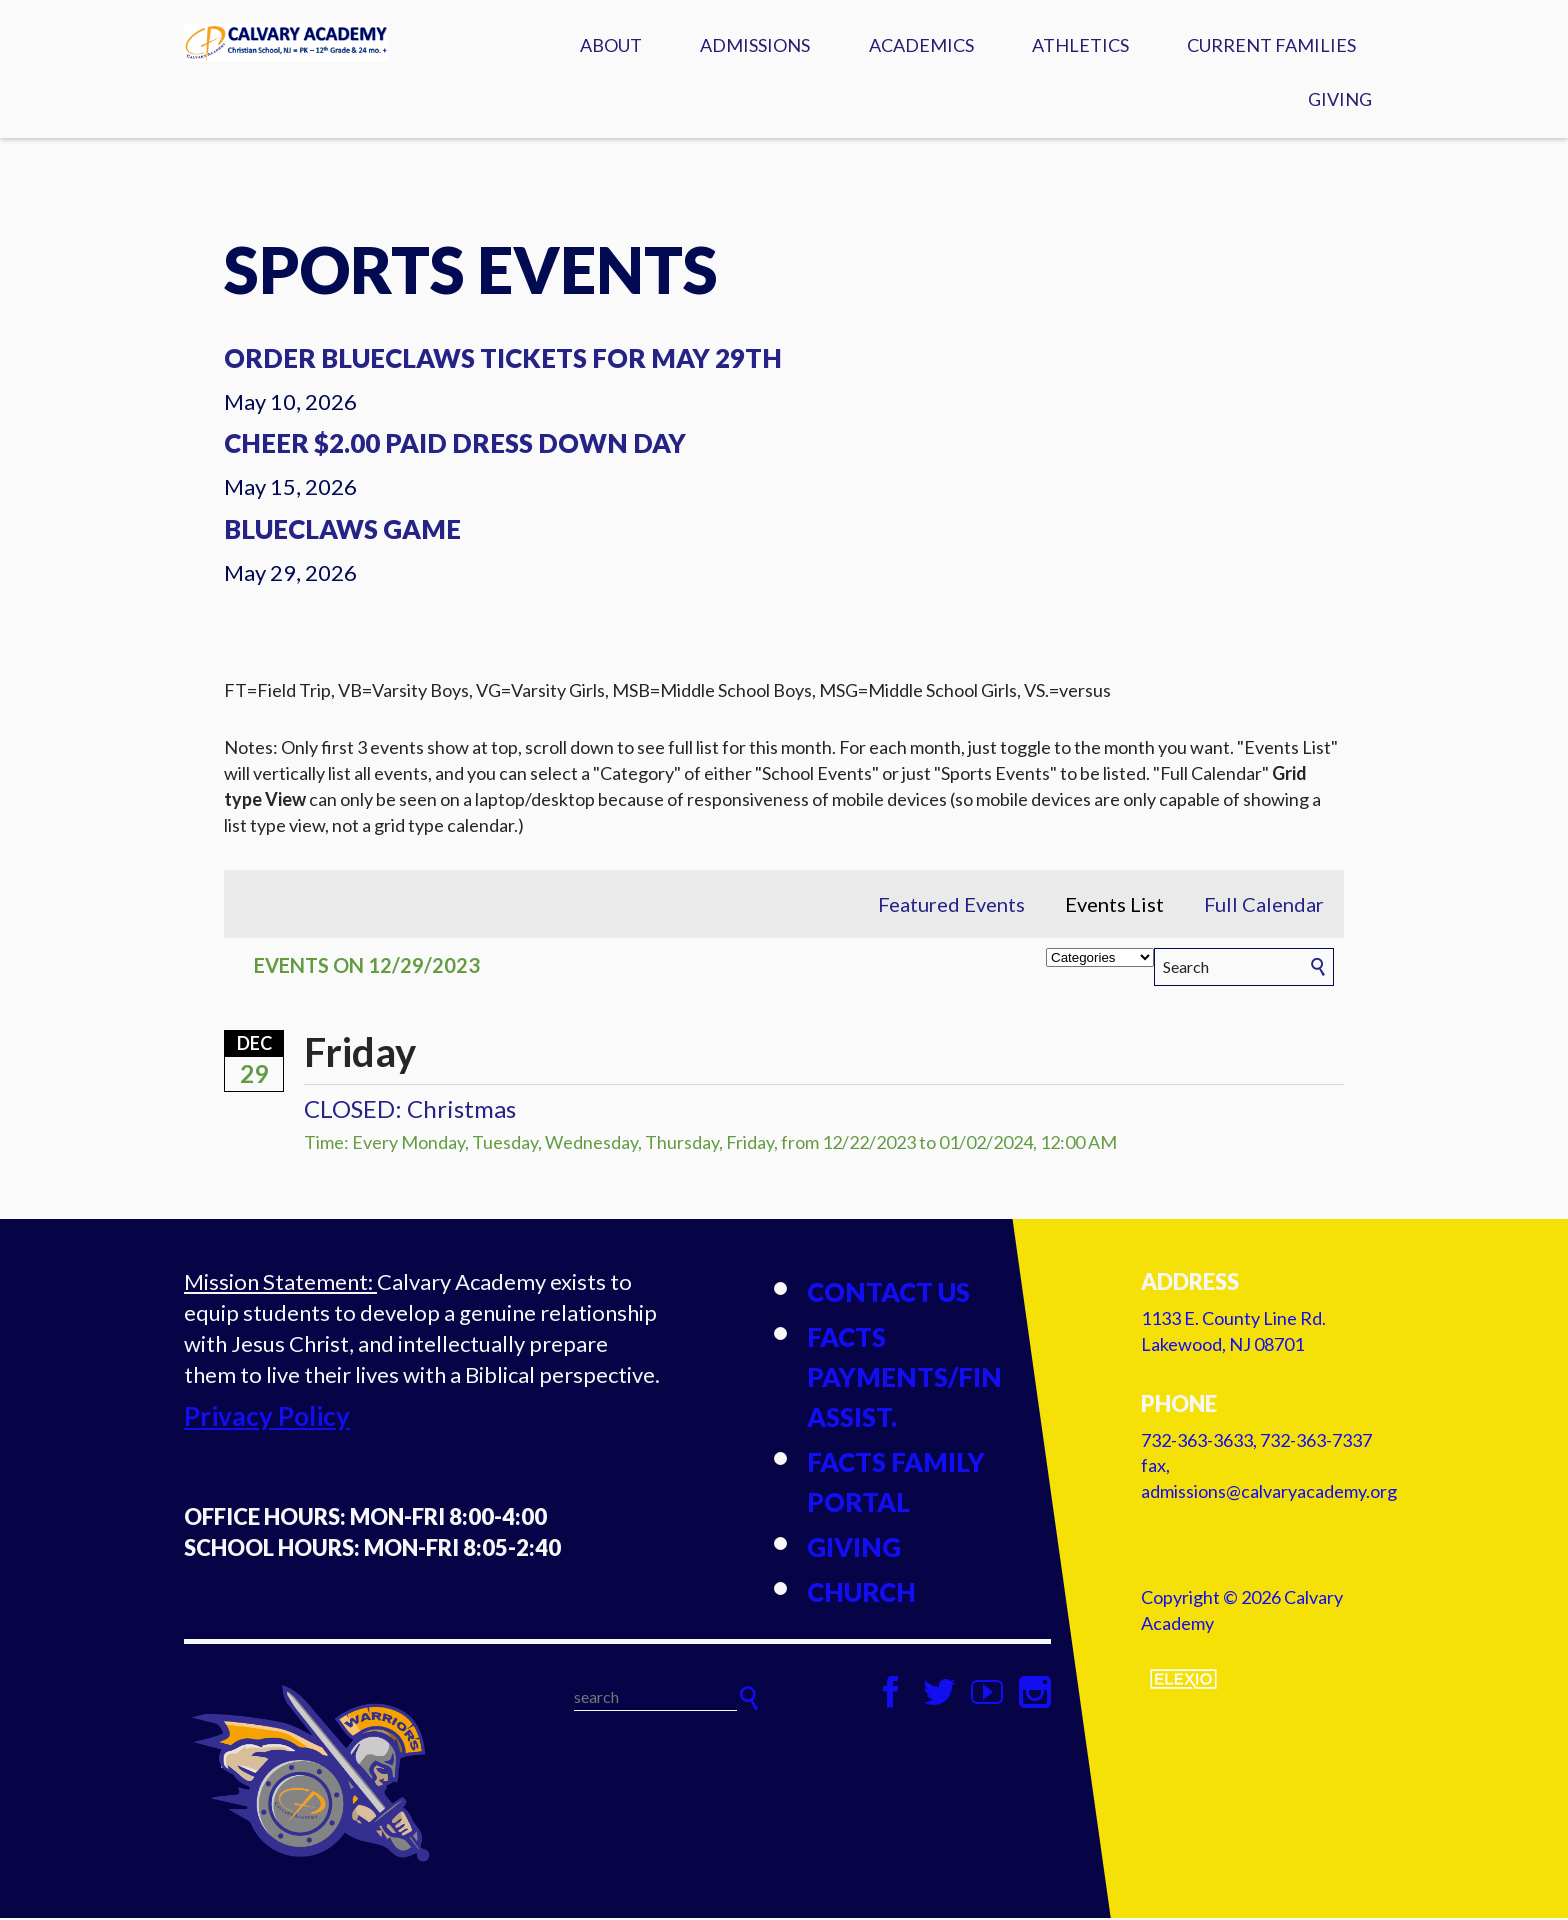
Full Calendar (1264, 906)
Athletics (1080, 45)
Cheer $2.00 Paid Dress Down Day (455, 445)
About (611, 45)
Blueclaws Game (342, 531)
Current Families (1271, 45)
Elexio (1183, 1680)
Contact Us (888, 1294)
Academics (921, 45)
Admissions (755, 45)
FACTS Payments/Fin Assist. (904, 1379)
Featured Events (951, 906)
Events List (1114, 906)
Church (861, 1594)
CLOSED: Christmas (410, 1110)
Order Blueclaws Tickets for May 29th (503, 360)
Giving (1340, 99)
